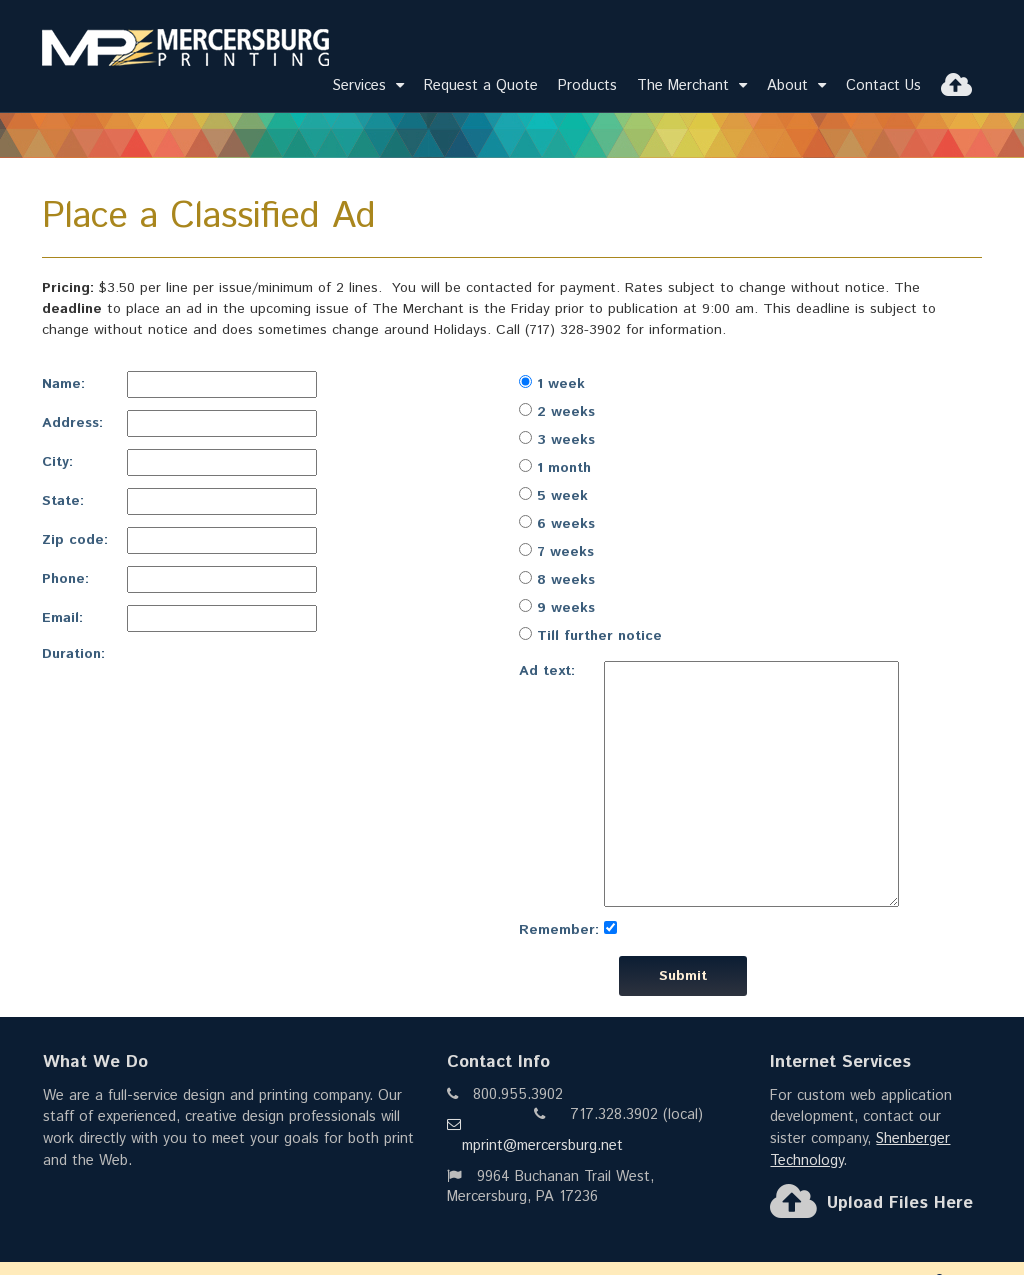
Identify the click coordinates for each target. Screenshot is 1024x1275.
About (796, 85)
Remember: (559, 930)
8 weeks (557, 580)
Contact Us (883, 85)
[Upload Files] (956, 85)
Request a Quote (481, 85)
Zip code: (75, 540)
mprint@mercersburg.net (535, 1136)
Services (368, 85)
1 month (555, 468)
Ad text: (547, 671)
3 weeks (557, 440)
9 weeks (557, 608)
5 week (553, 496)
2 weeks (557, 412)
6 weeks (557, 524)
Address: (72, 423)
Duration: (73, 654)
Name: (63, 384)
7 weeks (556, 552)
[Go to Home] (178, 51)
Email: (62, 618)
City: (57, 462)
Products (587, 85)
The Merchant (692, 85)
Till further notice (590, 636)
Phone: (65, 579)
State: (63, 501)
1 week (552, 384)
